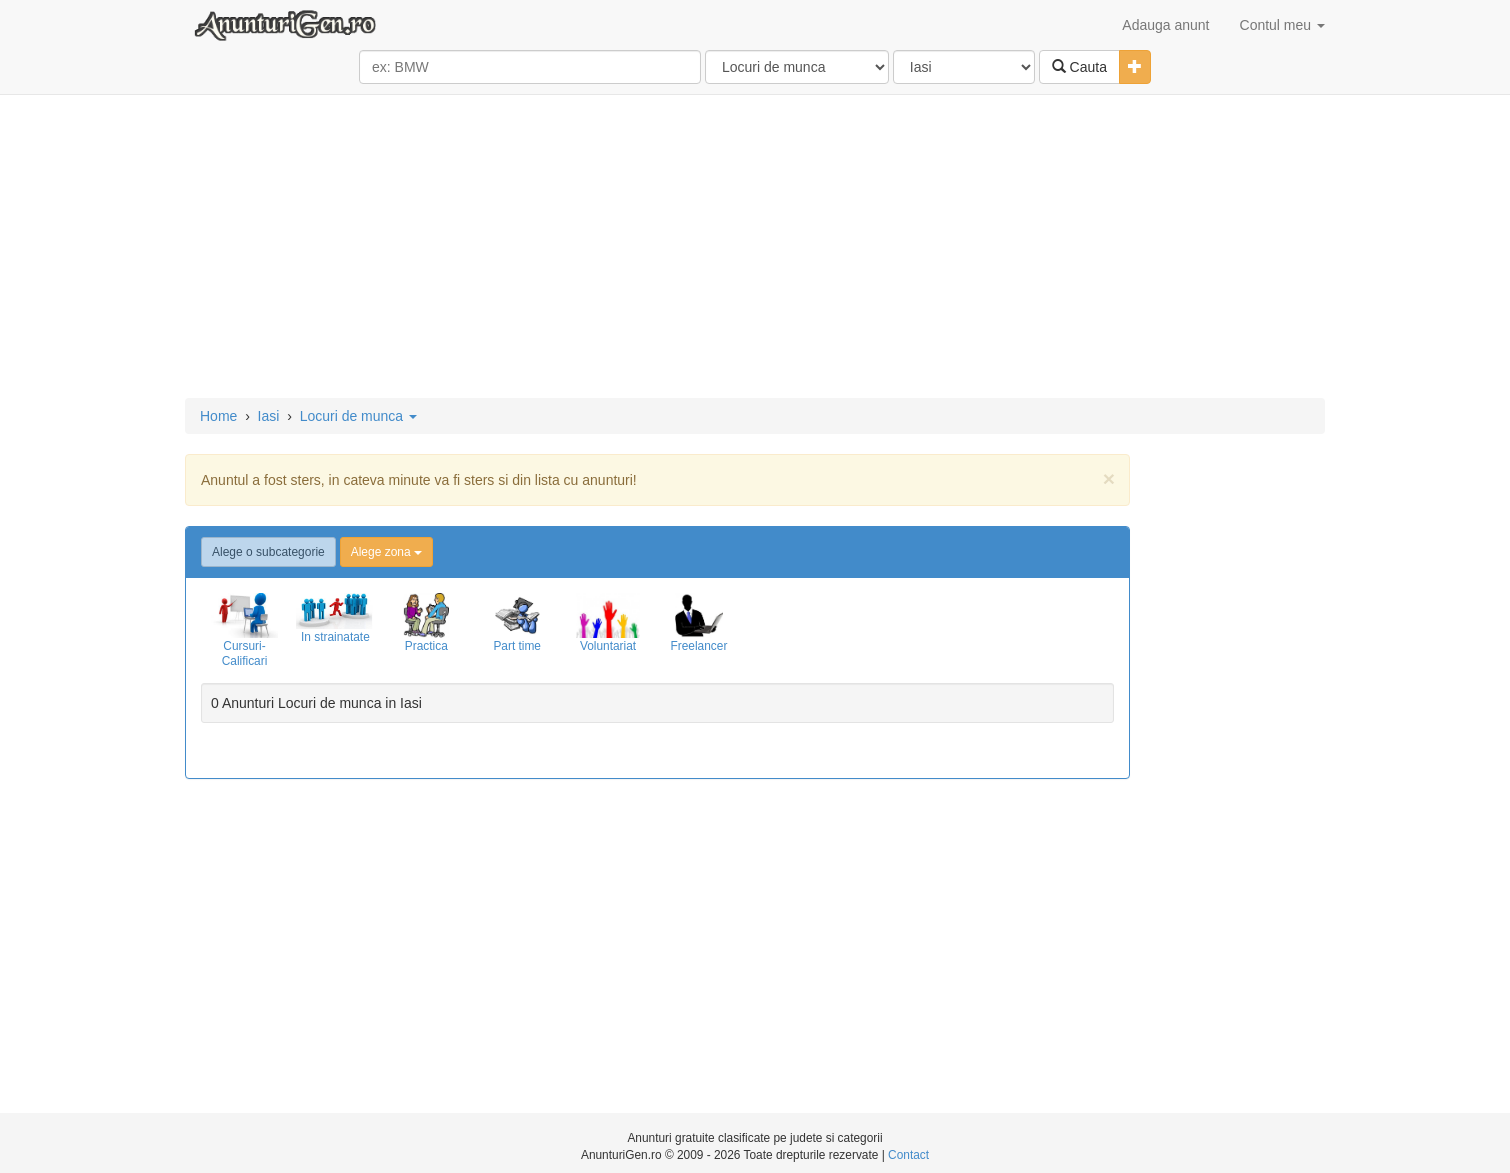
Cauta (1079, 67)
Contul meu (1282, 25)
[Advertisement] (755, 248)
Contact (908, 1155)
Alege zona (386, 552)
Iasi (269, 416)
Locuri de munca (358, 416)
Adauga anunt (1165, 25)
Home (218, 416)
